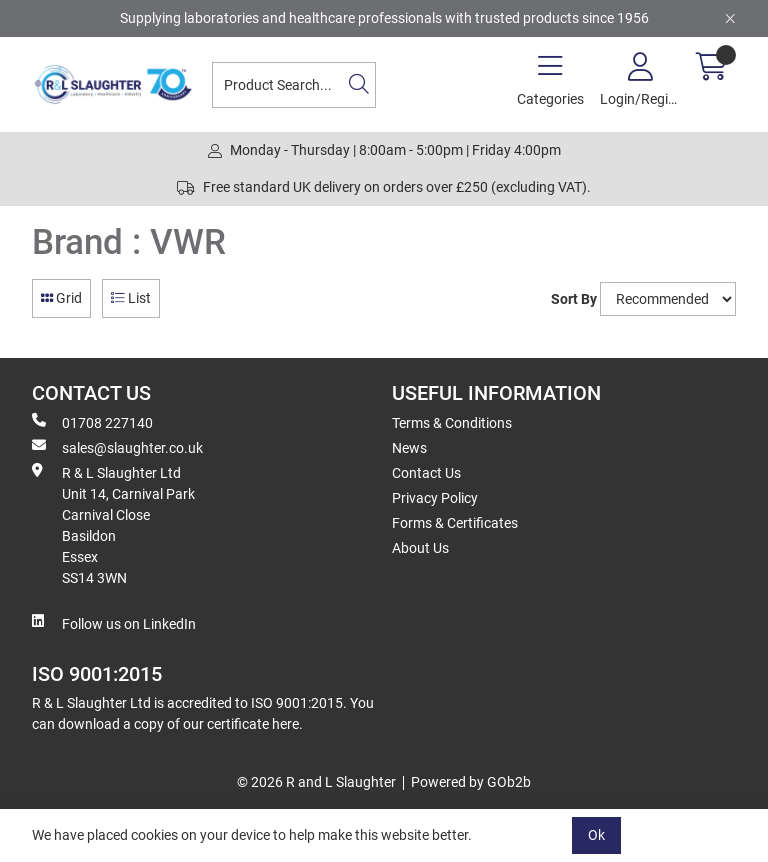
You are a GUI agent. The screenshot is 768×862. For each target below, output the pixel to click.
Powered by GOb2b (471, 782)
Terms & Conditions (452, 423)
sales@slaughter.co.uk (117, 447)
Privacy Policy (435, 498)
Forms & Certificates (455, 523)
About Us (420, 548)
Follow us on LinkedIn (114, 623)
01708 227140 (92, 422)
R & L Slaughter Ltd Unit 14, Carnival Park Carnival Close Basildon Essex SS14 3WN (113, 524)
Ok (596, 835)
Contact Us (426, 473)
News (409, 448)
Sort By (574, 299)
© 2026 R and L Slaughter (316, 782)
